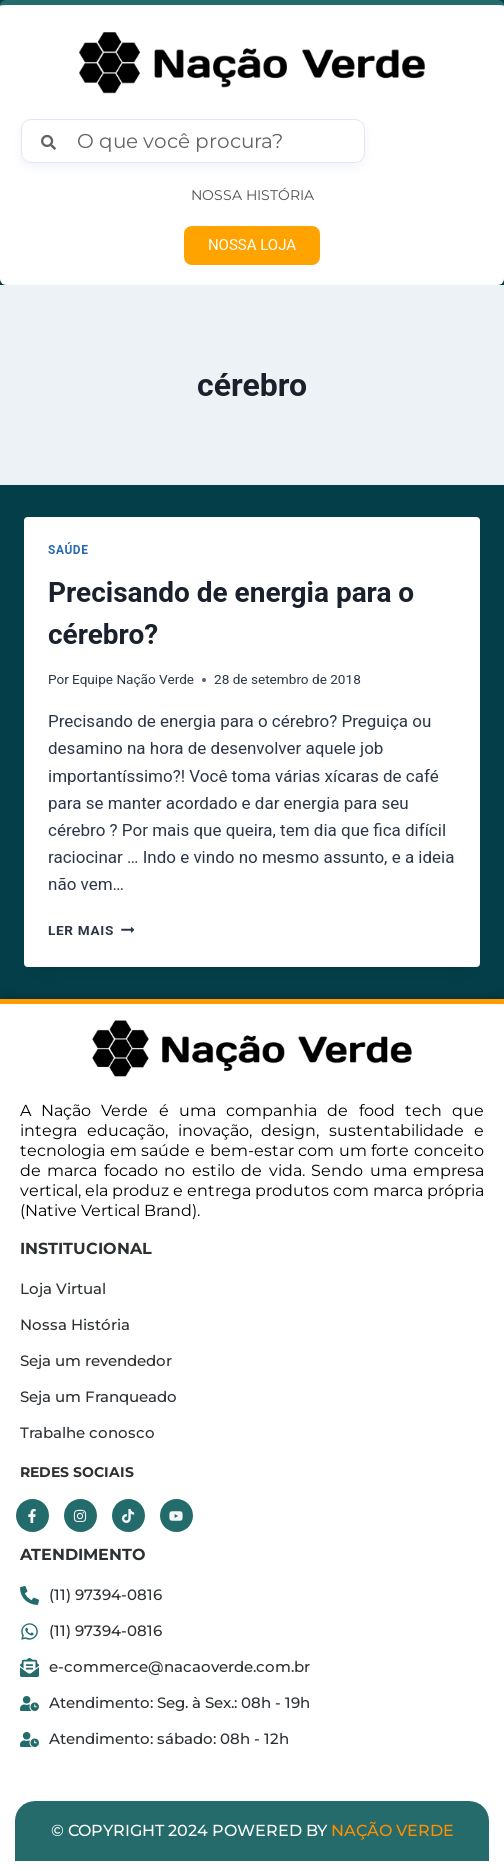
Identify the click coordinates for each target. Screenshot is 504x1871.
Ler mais (91, 930)
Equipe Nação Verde (133, 679)
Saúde (68, 550)
